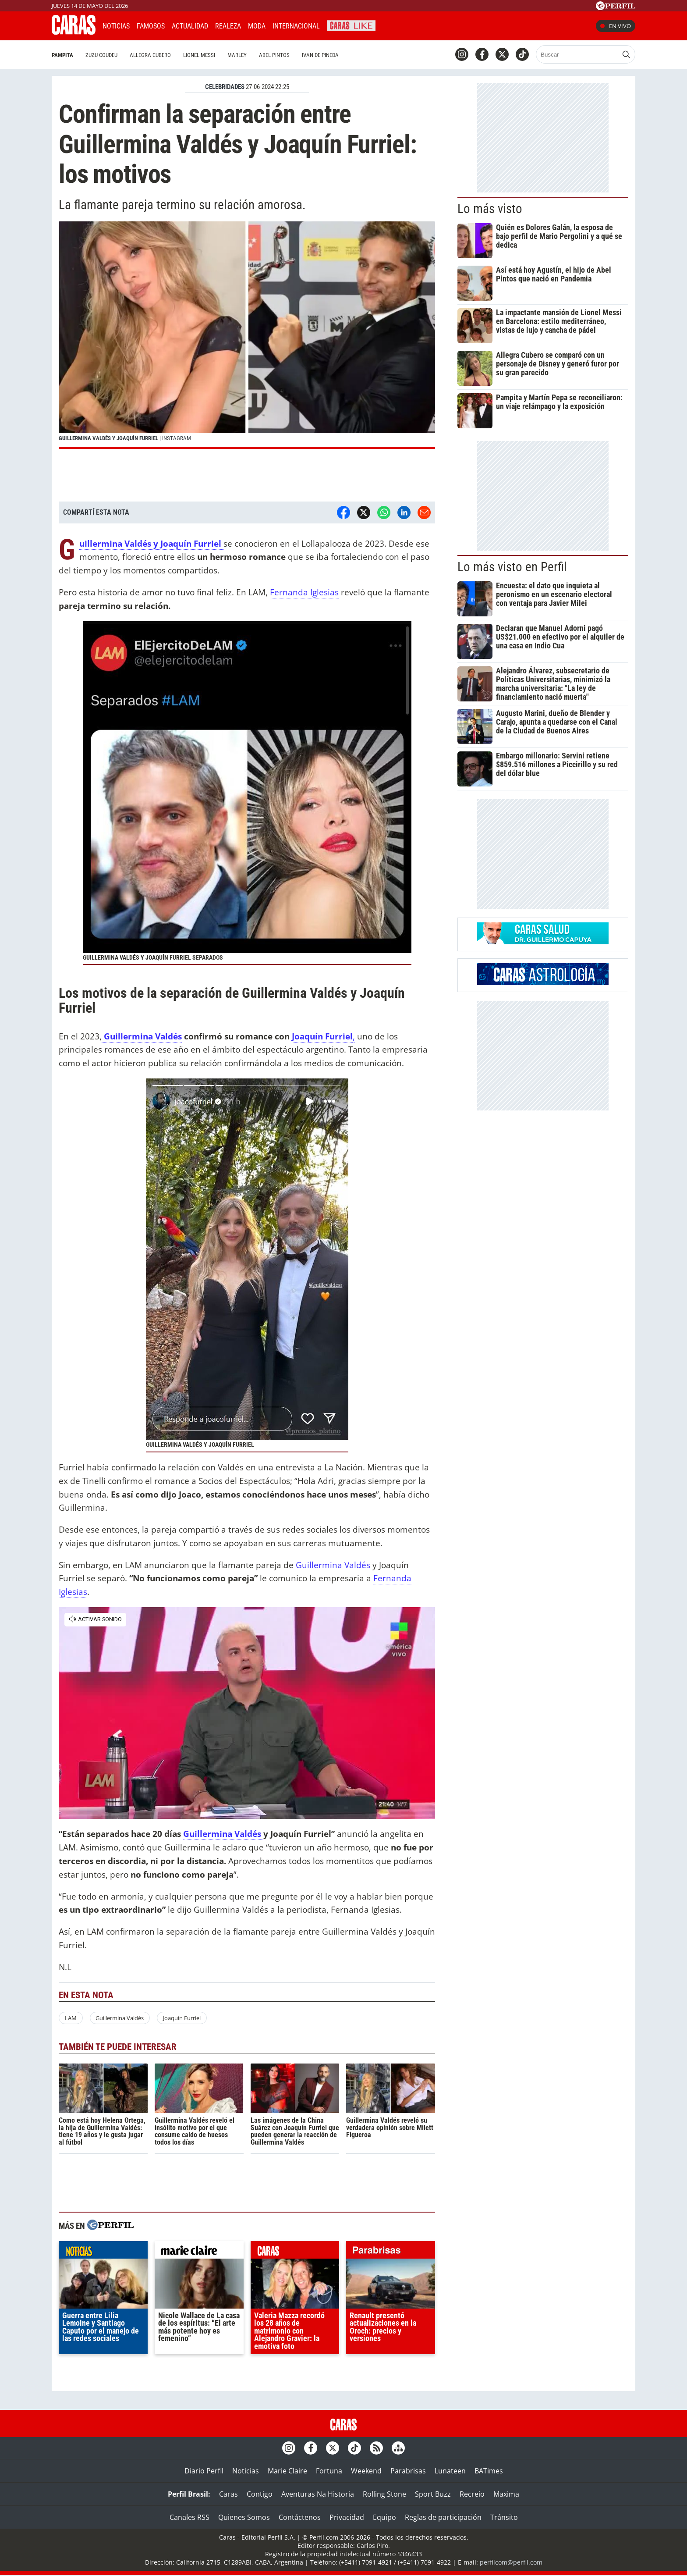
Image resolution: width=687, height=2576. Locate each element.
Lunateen (450, 2471)
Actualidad (190, 26)
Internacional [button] (296, 26)
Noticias (116, 26)
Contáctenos (300, 2517)
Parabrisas (408, 2471)
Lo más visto (489, 208)
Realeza (228, 26)
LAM (71, 2018)
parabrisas (390, 2252)
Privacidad (346, 2517)
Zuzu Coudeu (101, 55)
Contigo (260, 2494)
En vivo (615, 26)
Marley (237, 55)
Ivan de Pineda (320, 55)
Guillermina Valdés (142, 1036)
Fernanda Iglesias (304, 592)
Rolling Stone (384, 2494)
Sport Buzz (433, 2494)
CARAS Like (351, 24)
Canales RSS (189, 2517)
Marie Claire (287, 2471)
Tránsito (504, 2517)
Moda (257, 26)
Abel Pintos (274, 55)
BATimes (489, 2471)
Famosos (151, 26)
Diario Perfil (203, 2471)
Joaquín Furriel (322, 1036)
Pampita (62, 55)
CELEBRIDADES (224, 87)
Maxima (506, 2494)
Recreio (472, 2494)
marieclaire (199, 2252)
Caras (228, 2494)
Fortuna (329, 2471)
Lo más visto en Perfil (512, 566)
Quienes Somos (244, 2517)
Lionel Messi (199, 55)
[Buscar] (578, 54)
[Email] (424, 512)
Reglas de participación (443, 2517)
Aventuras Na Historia (317, 2494)
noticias (103, 2252)
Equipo (384, 2517)
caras (295, 2252)
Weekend (366, 2471)
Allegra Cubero (150, 55)
